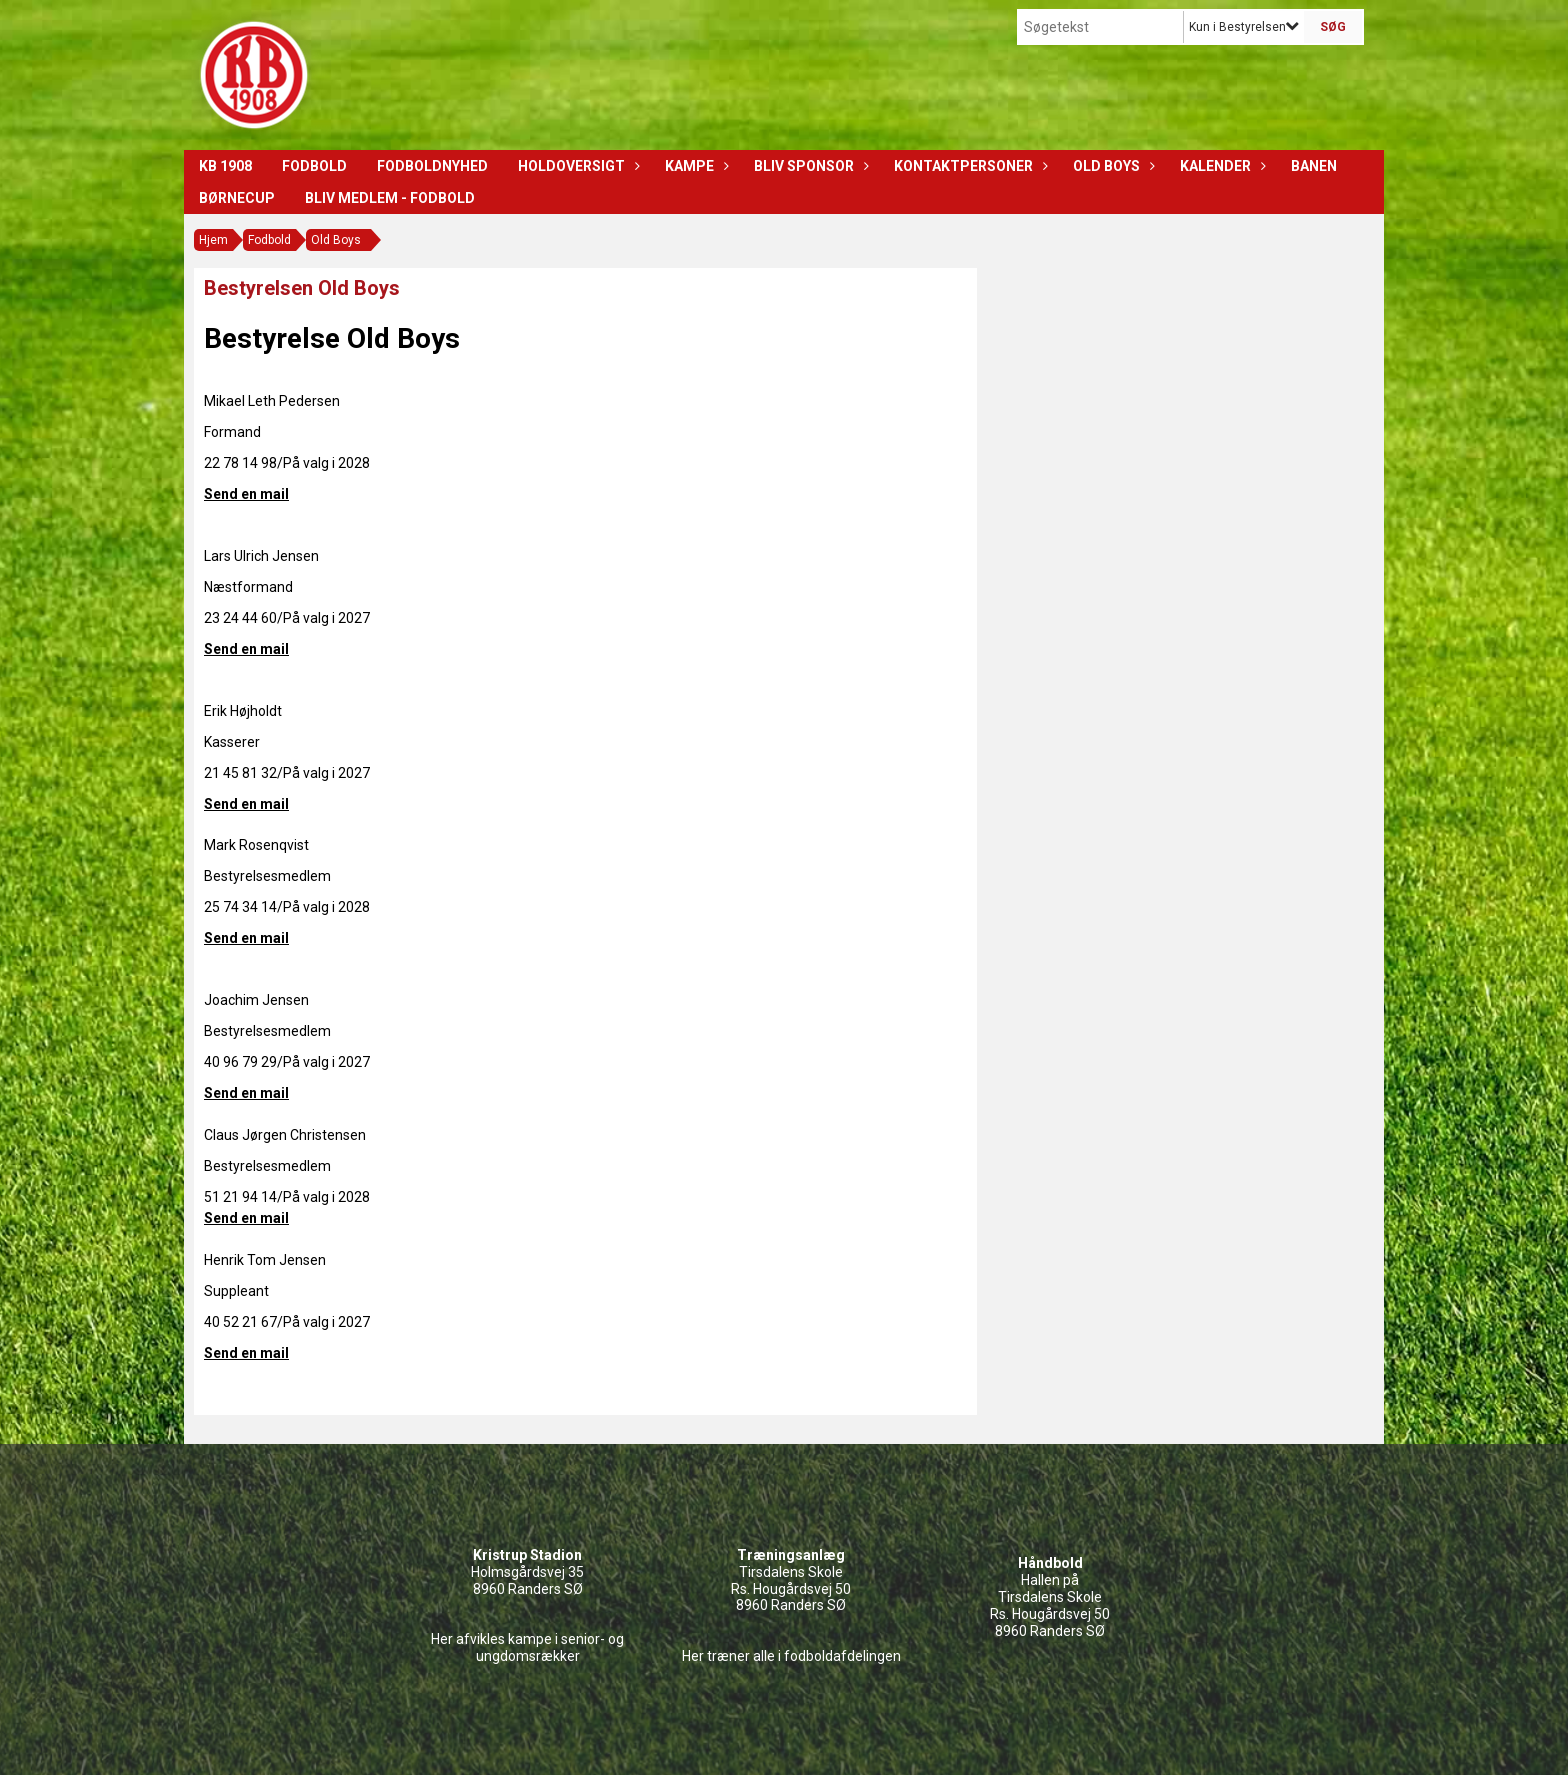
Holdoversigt (576, 166)
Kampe (694, 166)
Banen (1314, 166)
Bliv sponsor (809, 166)
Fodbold (314, 166)
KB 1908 (225, 166)
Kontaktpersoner (968, 166)
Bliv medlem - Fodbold (390, 198)
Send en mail (246, 494)
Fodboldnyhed (432, 166)
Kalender (1220, 166)
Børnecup (237, 198)
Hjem (213, 240)
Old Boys (1111, 166)
